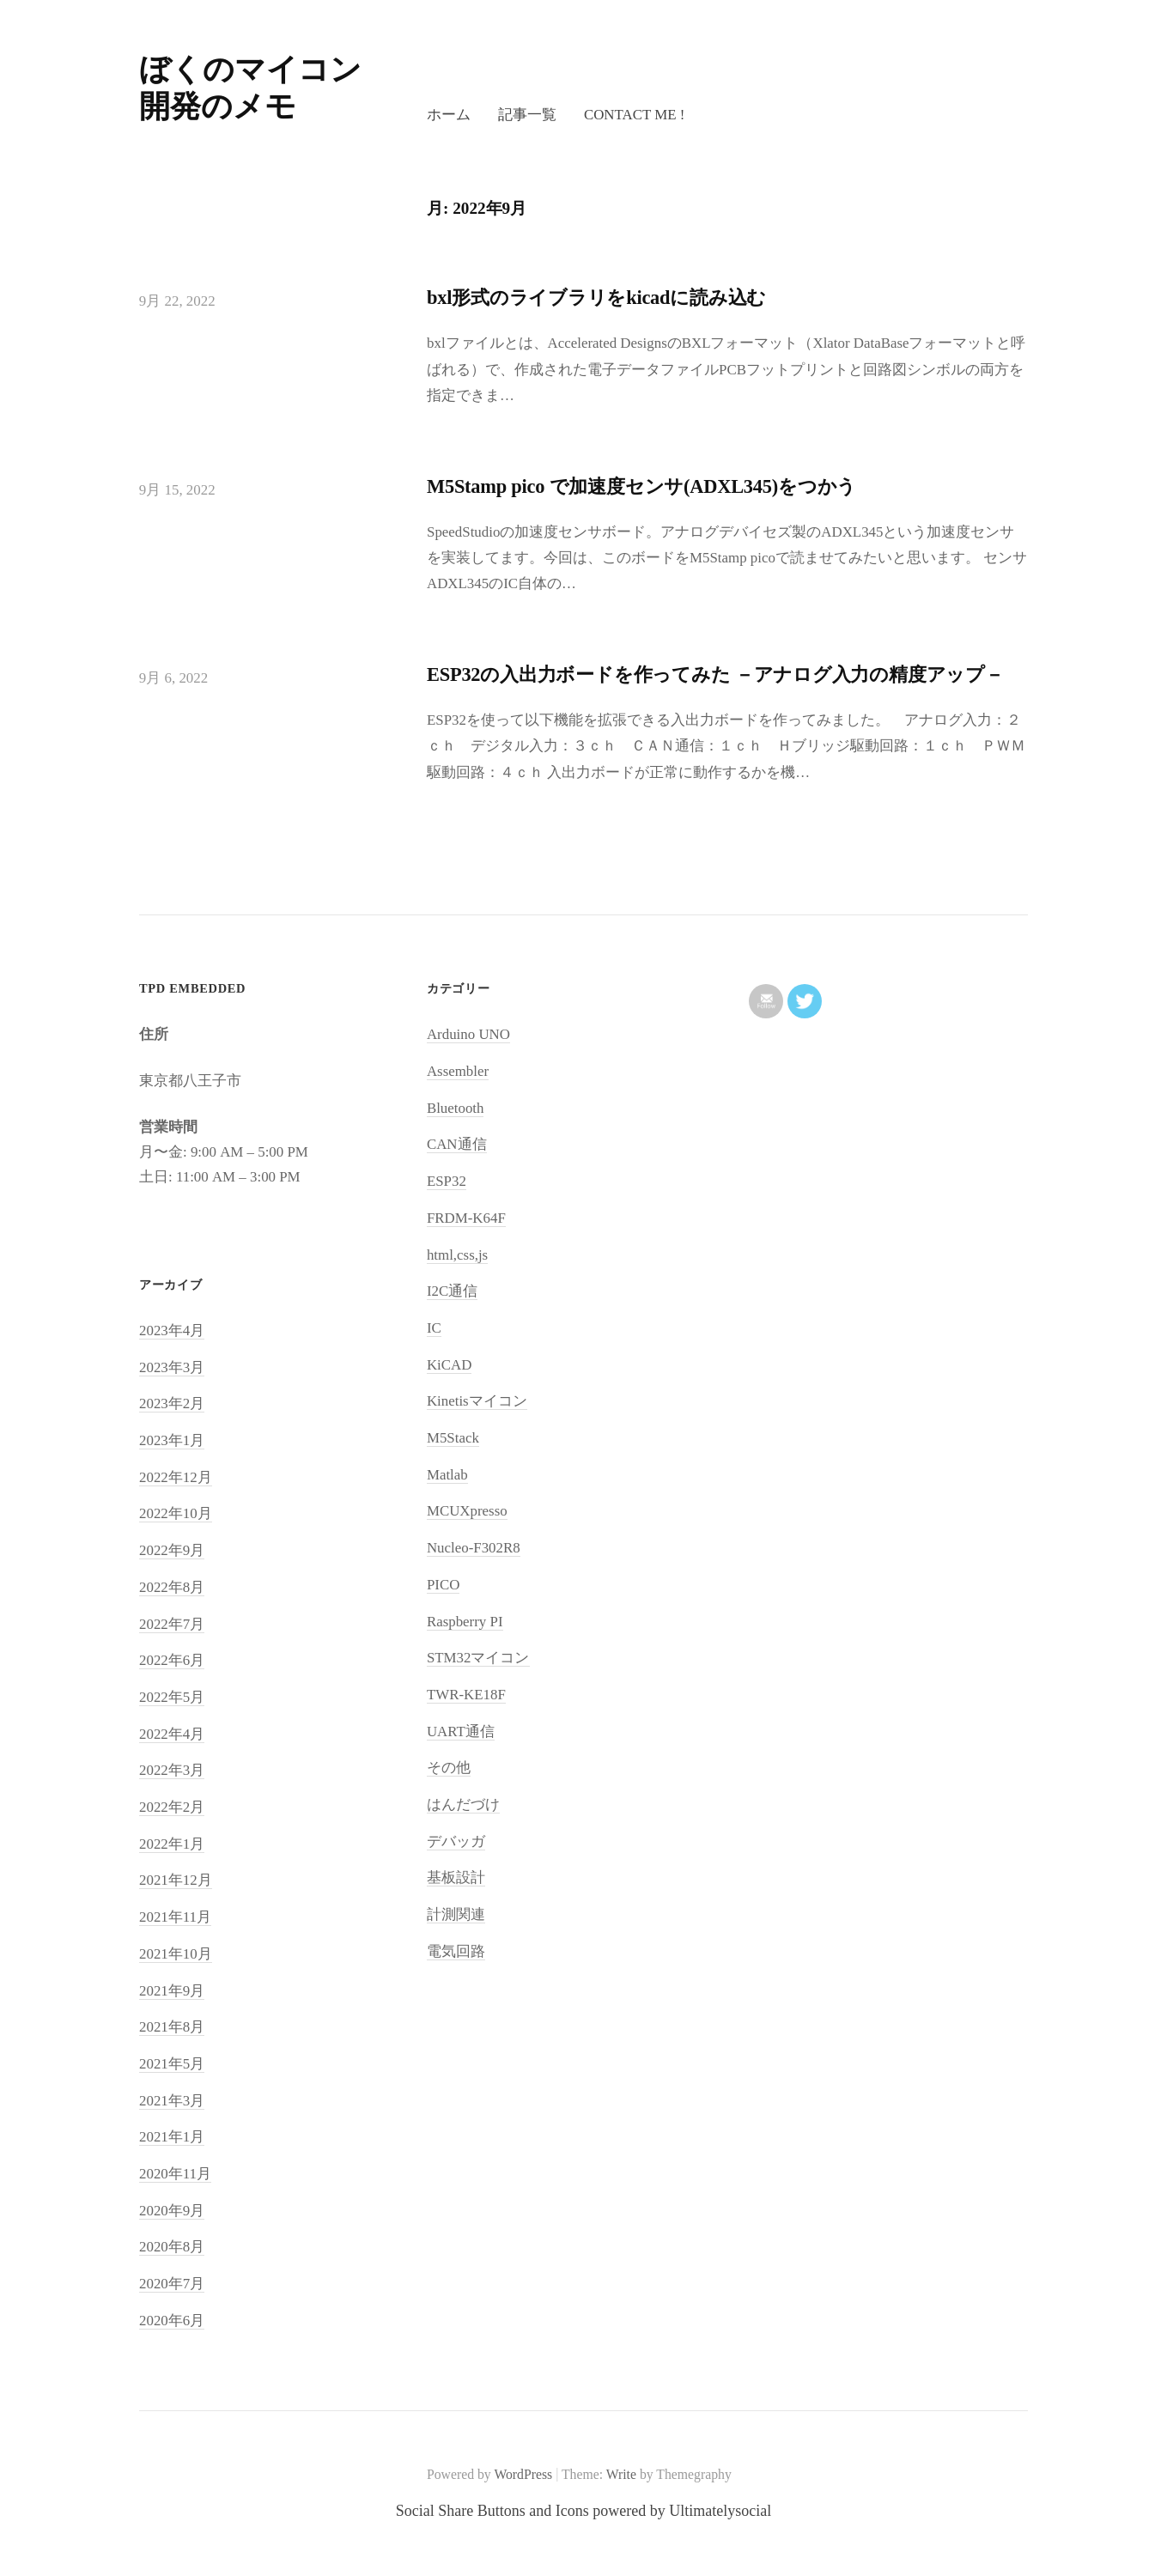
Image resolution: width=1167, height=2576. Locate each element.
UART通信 (461, 1731)
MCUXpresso (467, 1511)
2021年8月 (171, 2027)
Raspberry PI (465, 1621)
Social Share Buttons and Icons (492, 2510)
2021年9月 (171, 1991)
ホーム (449, 114)
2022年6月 (171, 1660)
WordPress (523, 2474)
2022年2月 (171, 1807)
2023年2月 (171, 1403)
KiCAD (449, 1365)
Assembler (458, 1071)
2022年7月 (171, 1624)
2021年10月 (175, 1954)
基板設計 (456, 1877)
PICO (443, 1585)
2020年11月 (175, 2174)
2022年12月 (175, 1477)
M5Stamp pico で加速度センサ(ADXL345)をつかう (641, 486)
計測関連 (456, 1914)
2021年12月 (175, 1880)
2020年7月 (171, 2283)
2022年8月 (171, 1587)
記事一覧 (527, 114)
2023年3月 (171, 1367)
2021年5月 (171, 2064)
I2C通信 (452, 1291)
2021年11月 (175, 1917)
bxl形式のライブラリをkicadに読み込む (596, 297)
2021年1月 (171, 2137)
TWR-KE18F (466, 1694)
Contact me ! (634, 114)
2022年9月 (171, 1550)
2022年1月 (171, 1844)
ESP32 (446, 1181)
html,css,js (457, 1255)
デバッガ (456, 1841)
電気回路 (456, 1951)
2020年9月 (171, 2210)
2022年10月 (175, 1513)
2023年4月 (171, 1330)
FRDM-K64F (466, 1218)
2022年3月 (171, 1770)
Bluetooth (455, 1108)
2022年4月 (171, 1734)
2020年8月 (171, 2247)
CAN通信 (457, 1144)
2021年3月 (171, 2101)
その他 (449, 1767)
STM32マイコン (478, 1657)
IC (434, 1328)
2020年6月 (171, 2320)
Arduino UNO (468, 1034)
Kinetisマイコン (477, 1401)
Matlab (447, 1475)
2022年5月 (171, 1697)
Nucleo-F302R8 (473, 1548)
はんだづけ (463, 1804)
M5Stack (453, 1438)
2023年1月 (171, 1440)
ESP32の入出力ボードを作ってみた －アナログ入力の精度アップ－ (715, 674)
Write (621, 2474)
